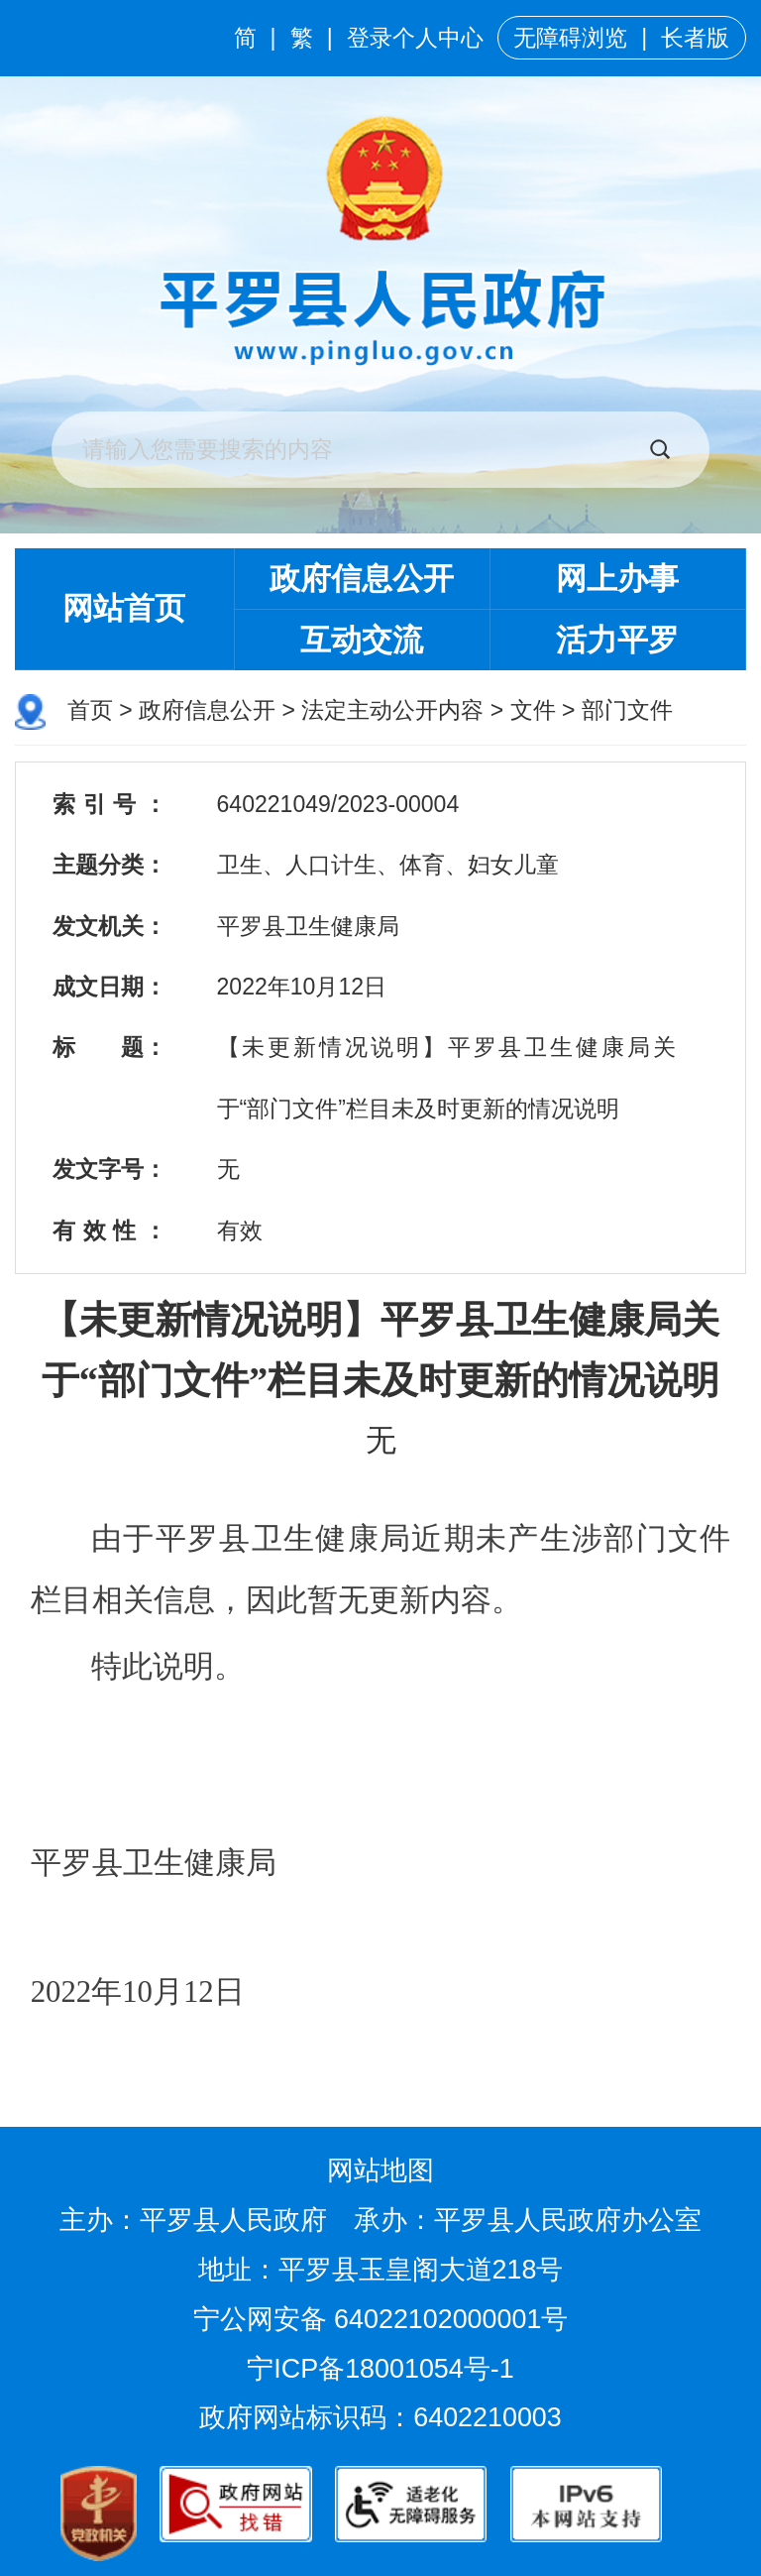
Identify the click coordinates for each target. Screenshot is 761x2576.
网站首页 (123, 608)
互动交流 (361, 640)
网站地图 (380, 2170)
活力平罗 (617, 640)
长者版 (695, 38)
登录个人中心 (415, 38)
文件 (533, 710)
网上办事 (617, 578)
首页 (90, 710)
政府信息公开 (362, 578)
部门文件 (627, 710)
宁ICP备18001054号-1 (384, 2369)
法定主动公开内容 (392, 710)
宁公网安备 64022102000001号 (381, 2319)
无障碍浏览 (570, 38)
